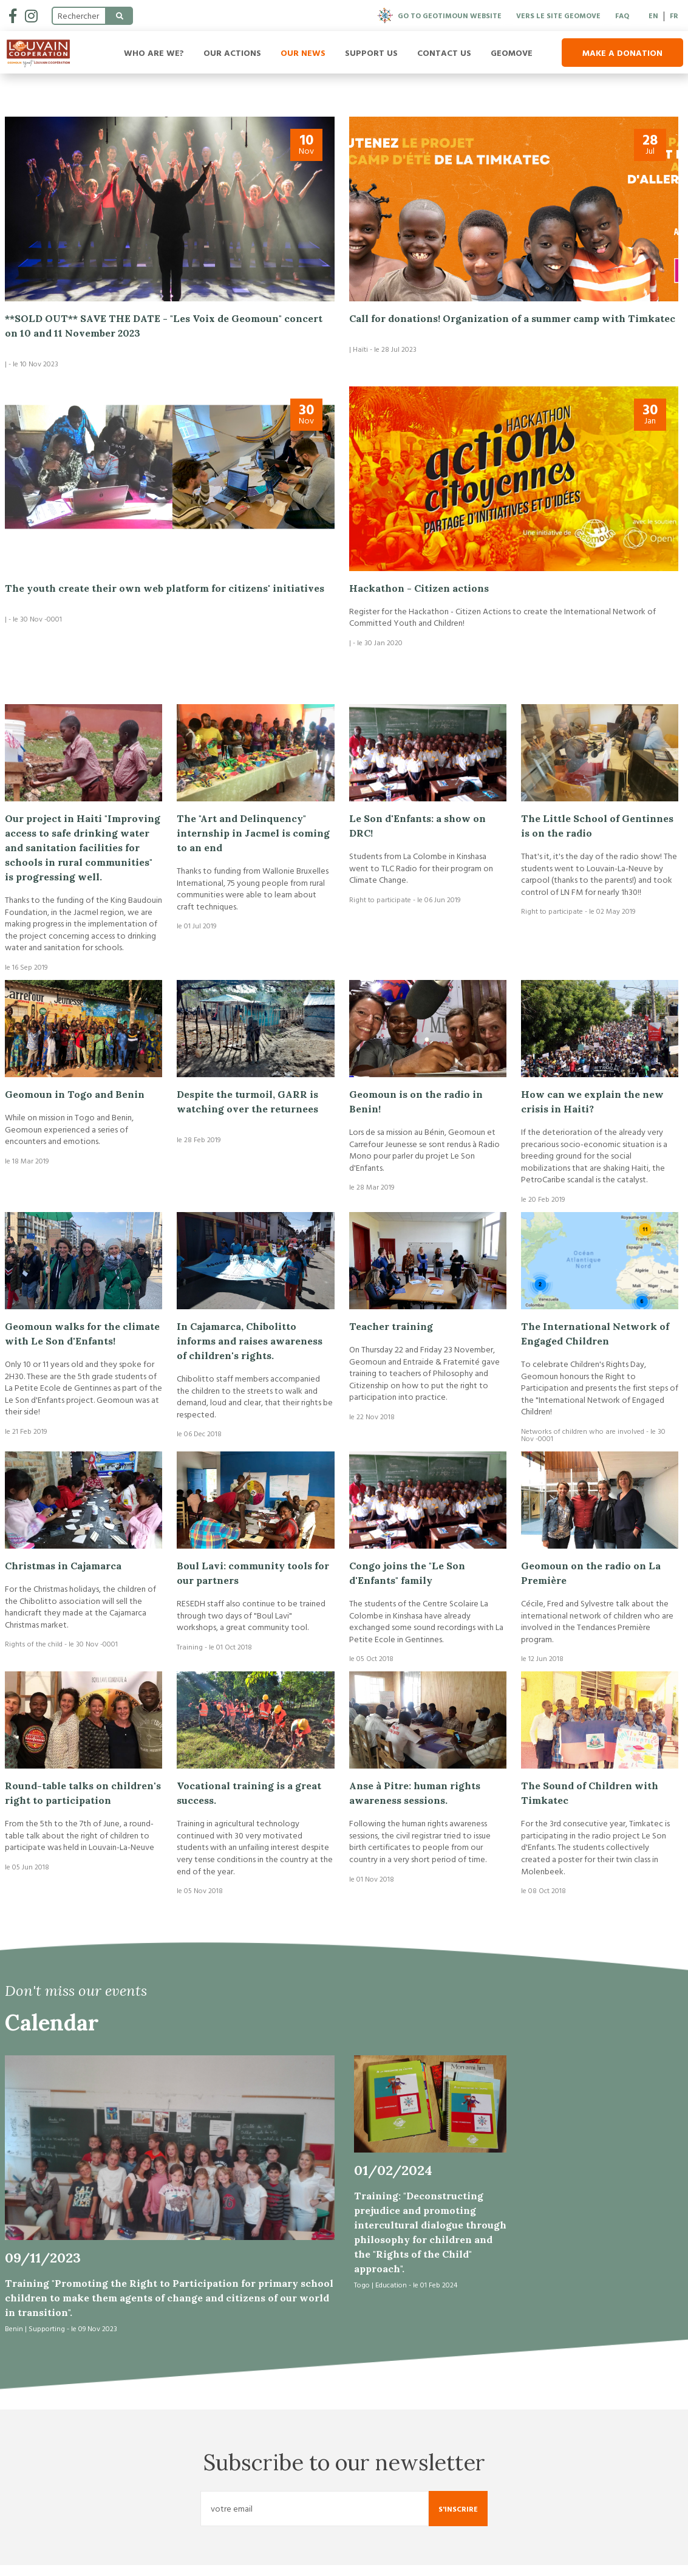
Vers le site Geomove (558, 15)
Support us (371, 52)
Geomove (512, 52)
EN (653, 15)
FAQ (622, 15)
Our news (303, 52)
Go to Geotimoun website (440, 15)
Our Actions (232, 52)
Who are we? (154, 52)
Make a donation (622, 52)
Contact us (444, 52)
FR (674, 15)
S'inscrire (458, 2519)
